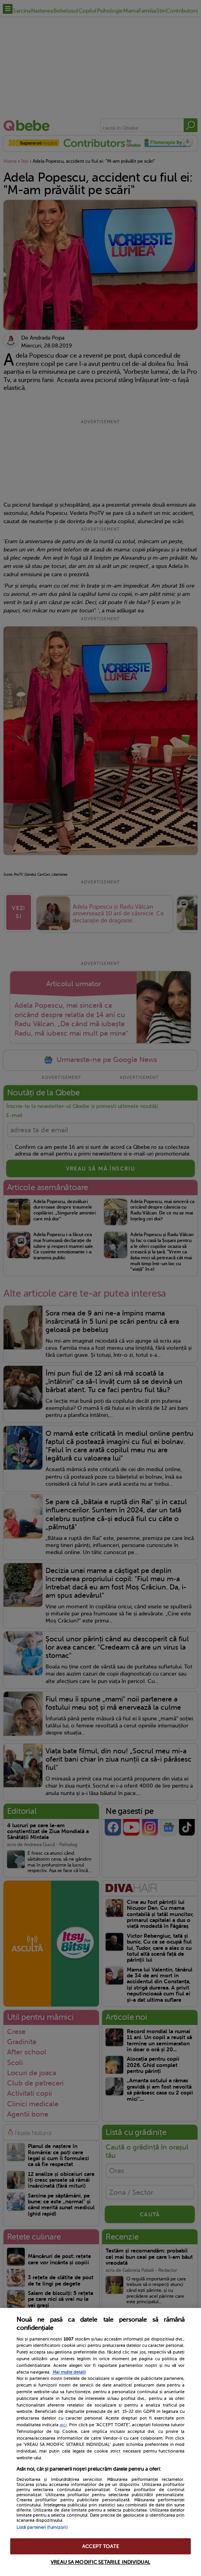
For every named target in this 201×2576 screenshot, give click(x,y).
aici (63, 2424)
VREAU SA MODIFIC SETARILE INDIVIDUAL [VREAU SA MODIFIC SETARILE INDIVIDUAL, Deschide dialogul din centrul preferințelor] (100, 2562)
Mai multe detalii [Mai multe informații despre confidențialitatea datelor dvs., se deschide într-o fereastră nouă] (69, 2372)
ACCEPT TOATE (100, 2546)
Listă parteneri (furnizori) (42, 2527)
